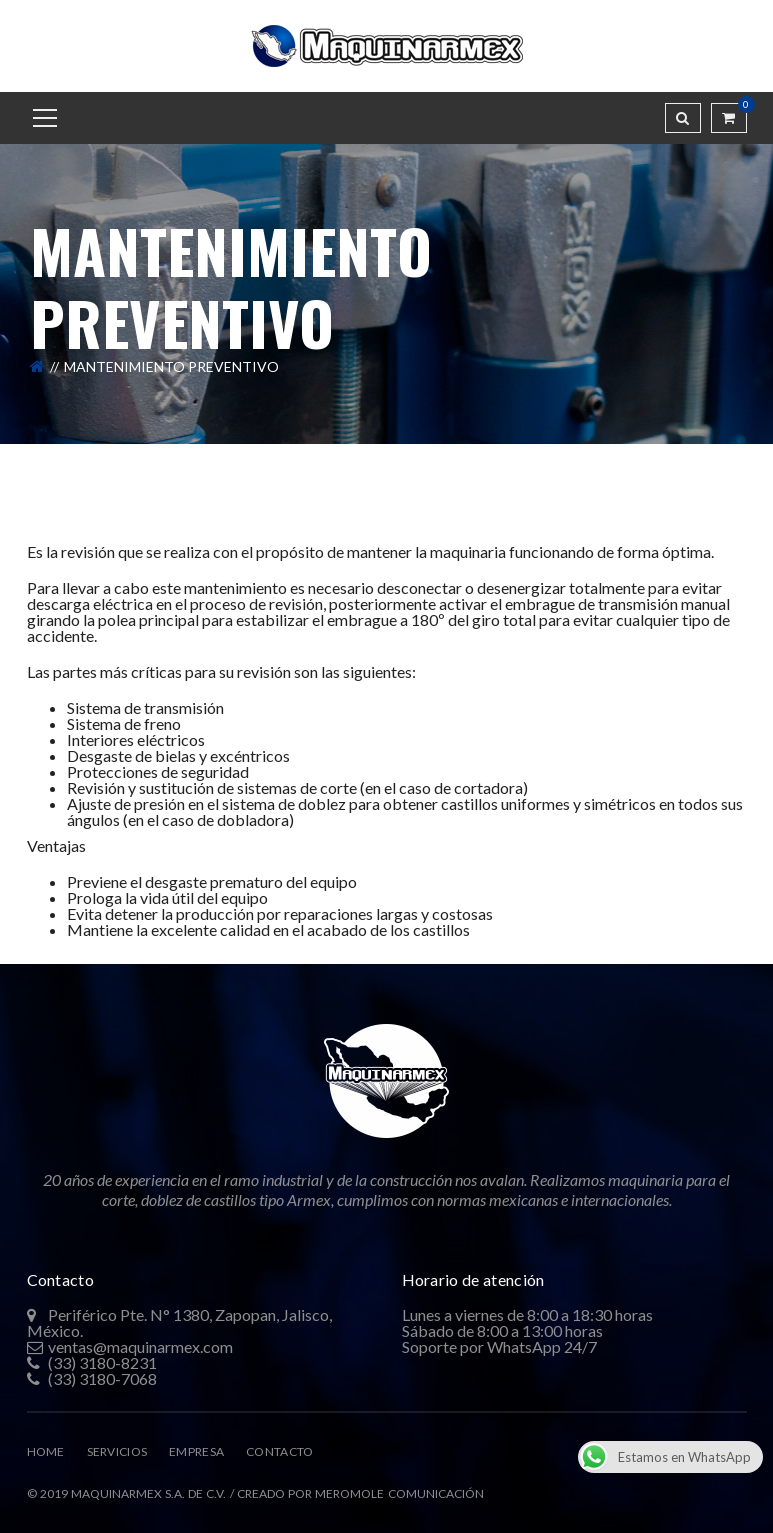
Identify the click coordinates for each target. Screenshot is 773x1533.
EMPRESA (196, 1451)
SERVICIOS (117, 1451)
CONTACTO (279, 1451)
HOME (46, 1451)
